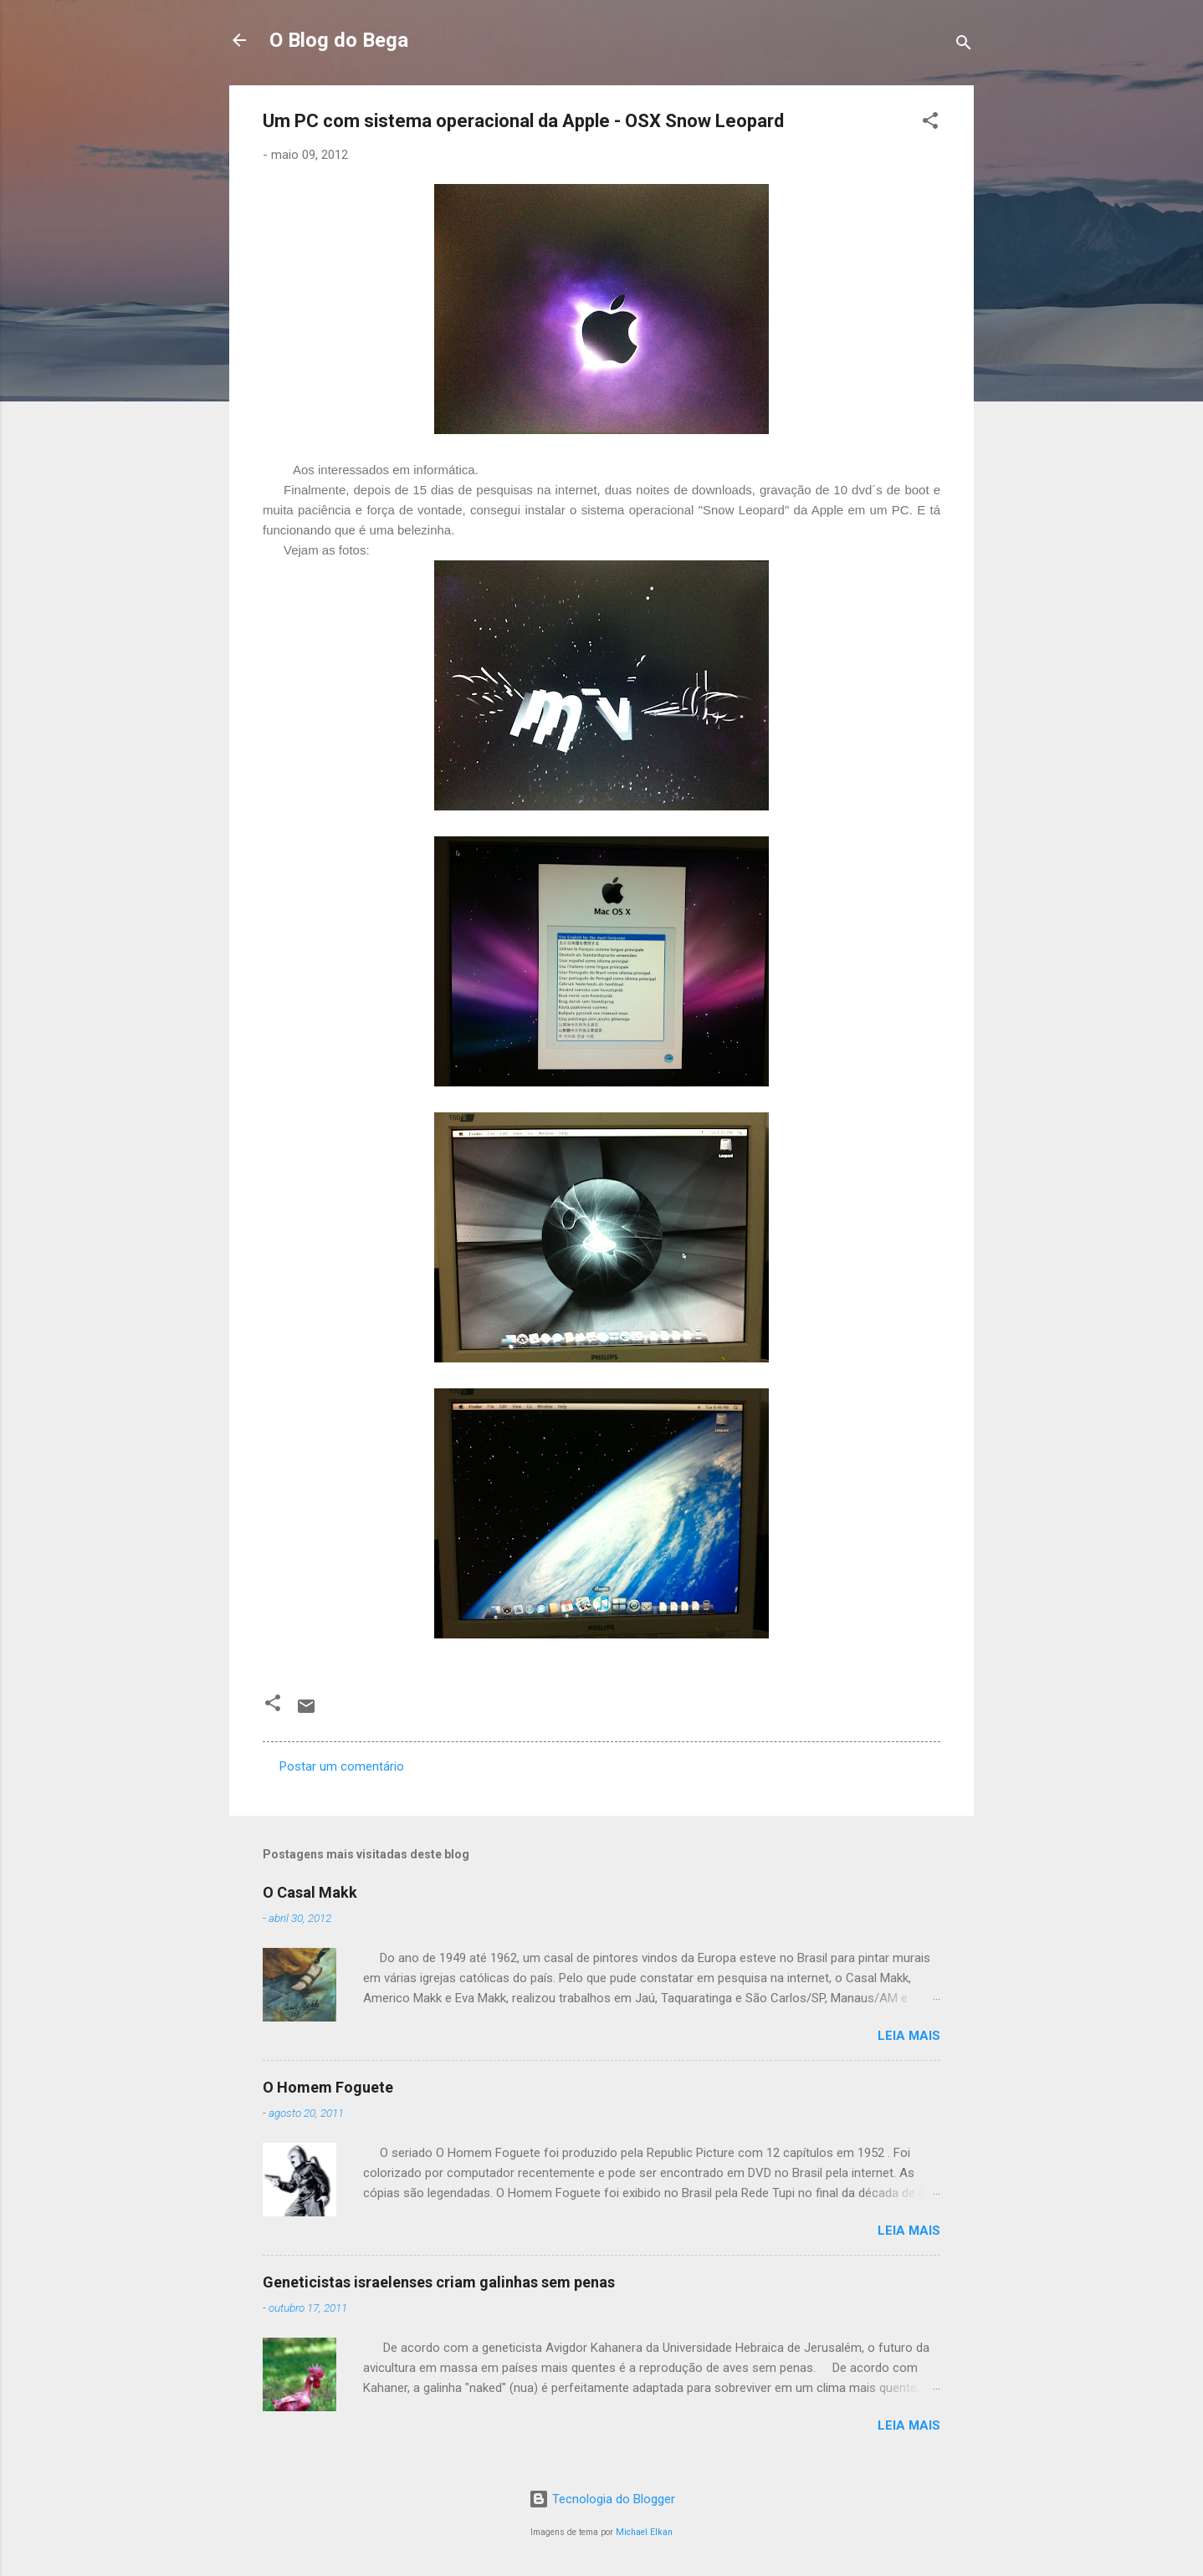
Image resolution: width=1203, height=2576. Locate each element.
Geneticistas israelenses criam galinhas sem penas (439, 2282)
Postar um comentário (341, 1766)
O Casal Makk (310, 1892)
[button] (930, 123)
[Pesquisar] (964, 45)
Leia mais (909, 2035)
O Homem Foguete (328, 2087)
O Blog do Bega (338, 40)
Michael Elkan (644, 2532)
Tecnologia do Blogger (602, 2499)
